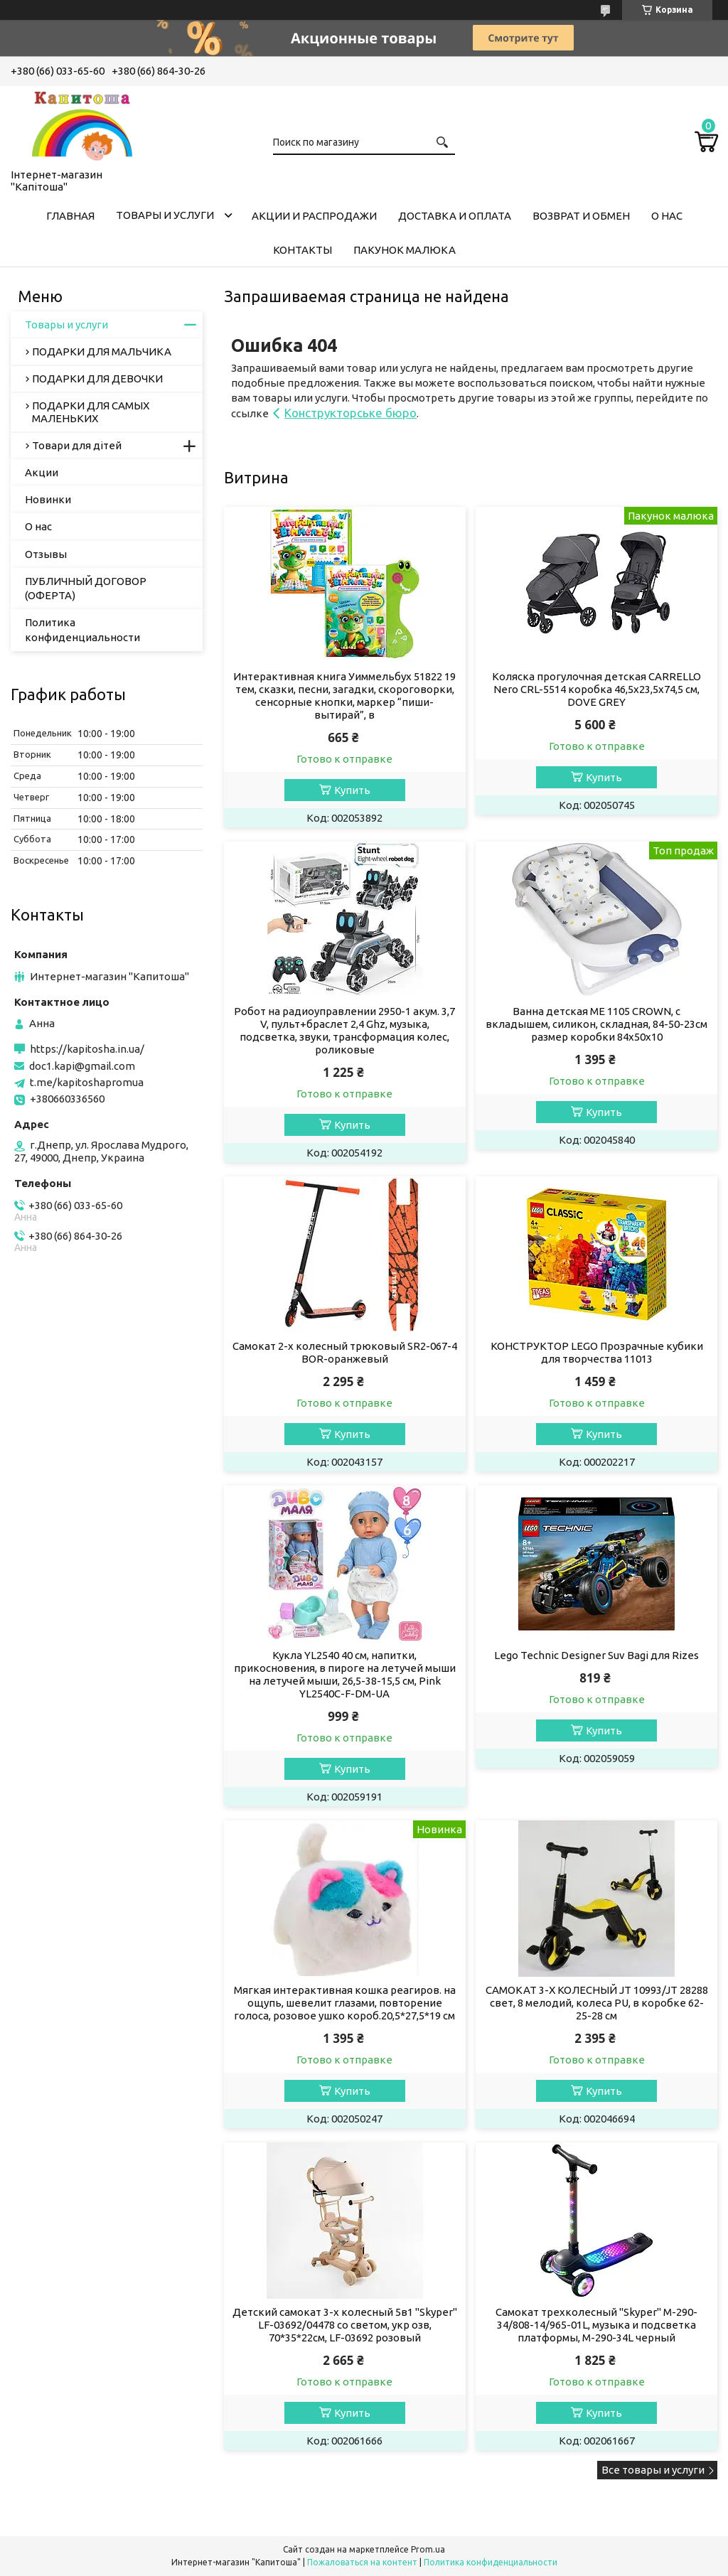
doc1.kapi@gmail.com (82, 1066)
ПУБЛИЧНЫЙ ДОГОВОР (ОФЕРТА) (85, 588)
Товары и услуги (165, 215)
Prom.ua (428, 2549)
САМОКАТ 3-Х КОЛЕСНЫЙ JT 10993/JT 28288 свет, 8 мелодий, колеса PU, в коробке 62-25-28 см (597, 2003)
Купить (352, 790)
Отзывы (46, 554)
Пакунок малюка (404, 250)
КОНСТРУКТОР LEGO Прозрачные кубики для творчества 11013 (597, 1352)
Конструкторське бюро (350, 412)
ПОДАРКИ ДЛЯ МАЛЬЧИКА (101, 351)
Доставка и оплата (454, 216)
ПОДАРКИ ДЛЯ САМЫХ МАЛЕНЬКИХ (90, 411)
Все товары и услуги (653, 2470)
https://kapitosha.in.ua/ (87, 1049)
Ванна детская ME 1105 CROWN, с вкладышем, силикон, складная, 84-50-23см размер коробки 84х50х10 (596, 1024)
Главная (70, 216)
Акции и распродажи (314, 216)
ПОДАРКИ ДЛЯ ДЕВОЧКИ (97, 378)
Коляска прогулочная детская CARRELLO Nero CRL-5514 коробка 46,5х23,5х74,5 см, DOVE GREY (596, 689)
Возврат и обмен (581, 216)
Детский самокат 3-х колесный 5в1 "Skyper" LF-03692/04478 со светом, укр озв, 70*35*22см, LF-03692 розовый (344, 2325)
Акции (41, 472)
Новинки (48, 499)
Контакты (302, 250)
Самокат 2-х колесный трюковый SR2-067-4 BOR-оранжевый (344, 1352)
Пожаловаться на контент (362, 2562)
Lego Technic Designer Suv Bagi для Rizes (596, 1655)
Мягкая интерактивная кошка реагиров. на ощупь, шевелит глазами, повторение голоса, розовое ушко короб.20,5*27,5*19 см (345, 2003)
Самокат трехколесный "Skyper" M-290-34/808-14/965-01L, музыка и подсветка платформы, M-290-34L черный (596, 2325)
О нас (666, 216)
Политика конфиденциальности (82, 629)
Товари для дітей (77, 445)
